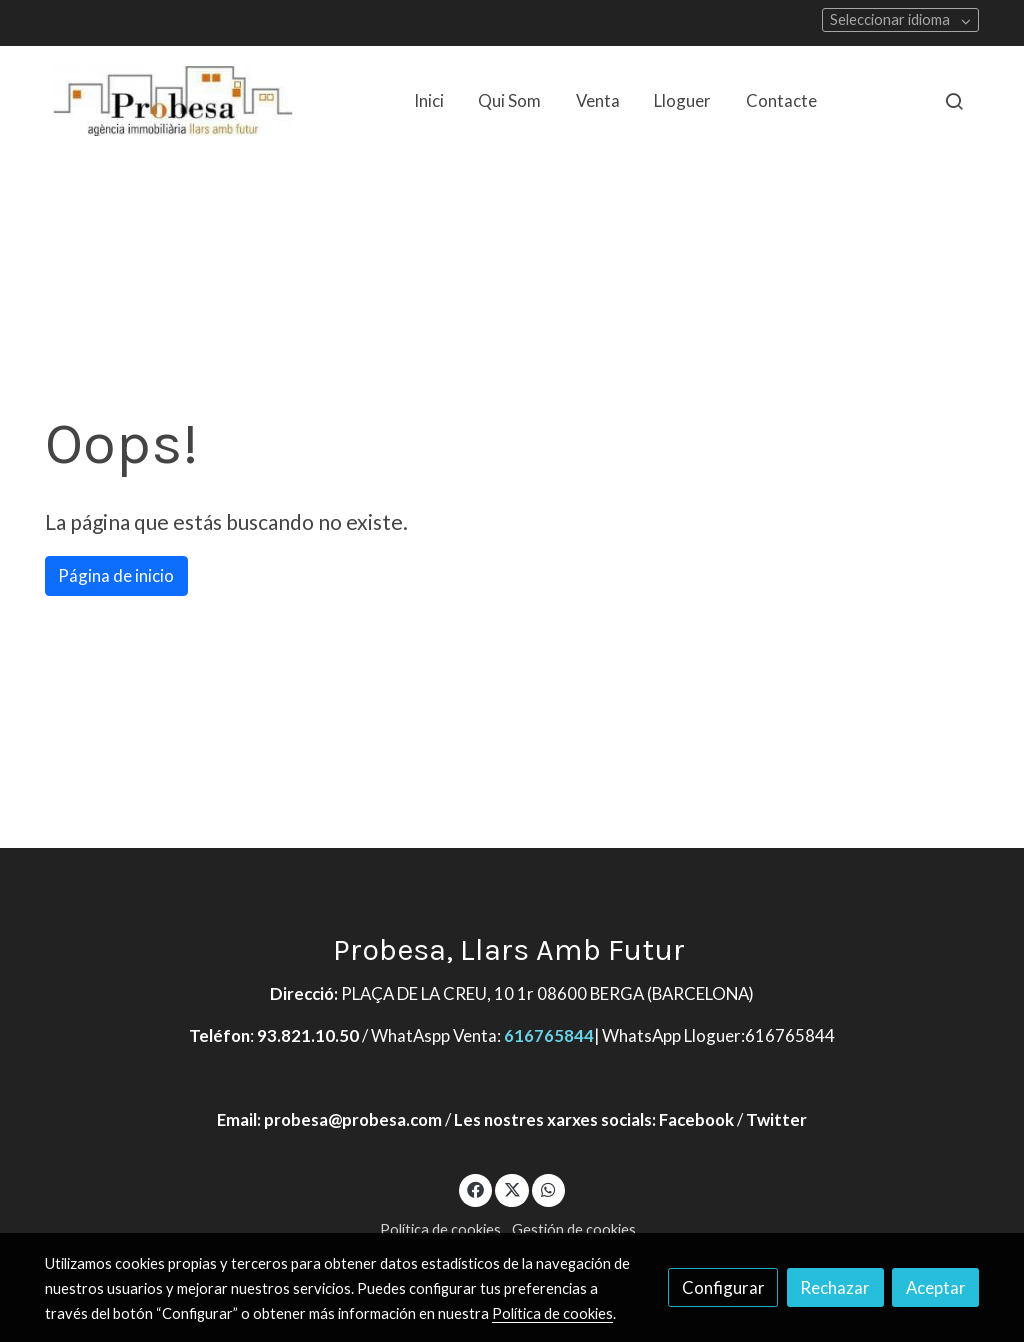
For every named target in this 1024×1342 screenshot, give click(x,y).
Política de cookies (440, 1229)
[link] (173, 101)
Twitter (776, 1119)
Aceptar (936, 1287)
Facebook (696, 1119)
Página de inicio (116, 575)
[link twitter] (512, 1188)
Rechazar (835, 1287)
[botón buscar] (954, 101)
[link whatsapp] (549, 1188)
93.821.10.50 (308, 1035)
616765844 (549, 1035)
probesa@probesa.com (353, 1119)
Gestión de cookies (574, 1229)
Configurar (723, 1287)
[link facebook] (476, 1188)
